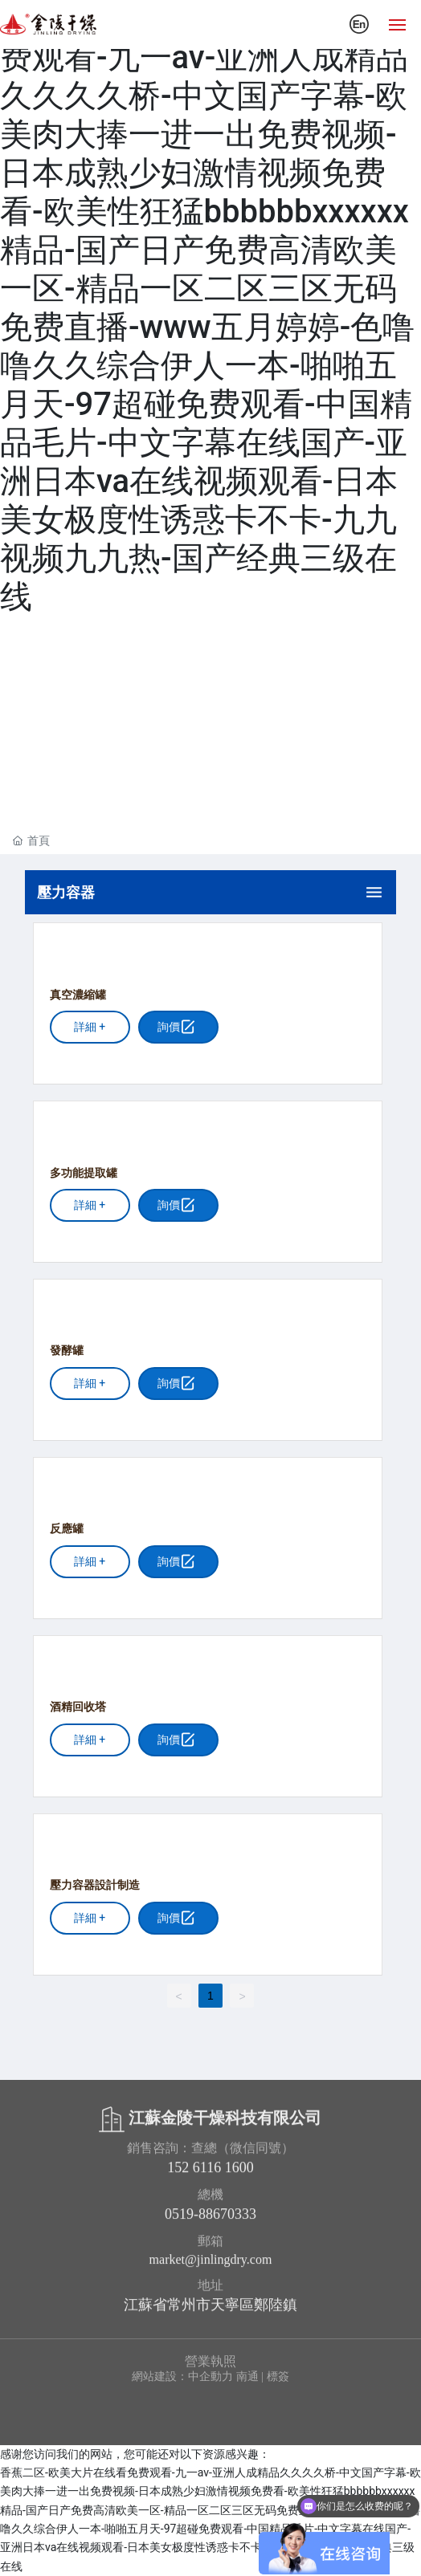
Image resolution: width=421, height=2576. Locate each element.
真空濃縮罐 (78, 995)
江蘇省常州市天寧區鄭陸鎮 (210, 2312)
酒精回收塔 (78, 1707)
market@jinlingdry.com (210, 2266)
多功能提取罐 (83, 1173)
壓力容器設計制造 (95, 1885)
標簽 (278, 2376)
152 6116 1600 (210, 2175)
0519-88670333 (210, 2221)
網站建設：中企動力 (182, 2376)
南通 (247, 2376)
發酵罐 (67, 1351)
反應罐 (67, 1529)
